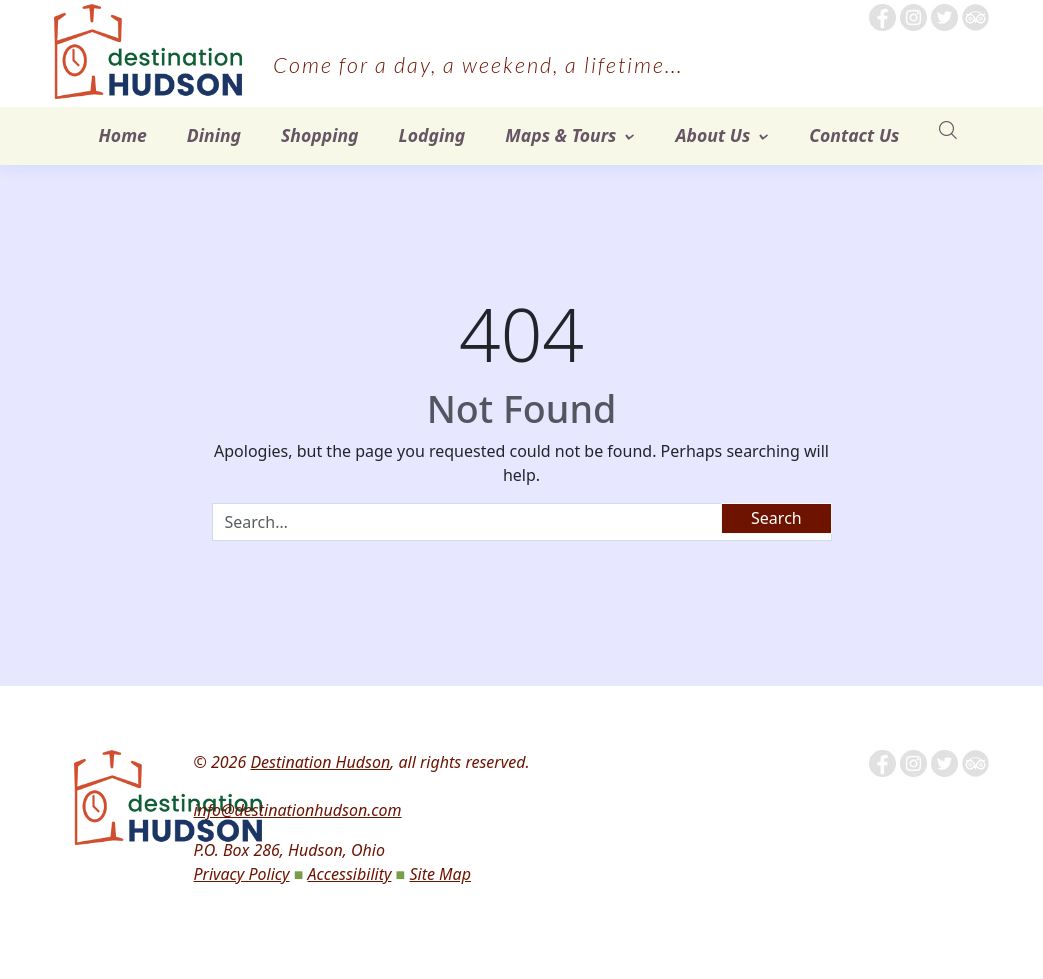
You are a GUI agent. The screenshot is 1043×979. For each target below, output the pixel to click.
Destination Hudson (320, 762)
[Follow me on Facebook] (882, 16)
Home (123, 135)
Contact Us (854, 135)
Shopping (320, 135)
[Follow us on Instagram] (913, 16)
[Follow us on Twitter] (944, 16)
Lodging (432, 135)
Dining (214, 135)
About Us (712, 135)
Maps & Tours (560, 135)
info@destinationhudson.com (297, 810)
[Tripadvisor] (975, 16)
